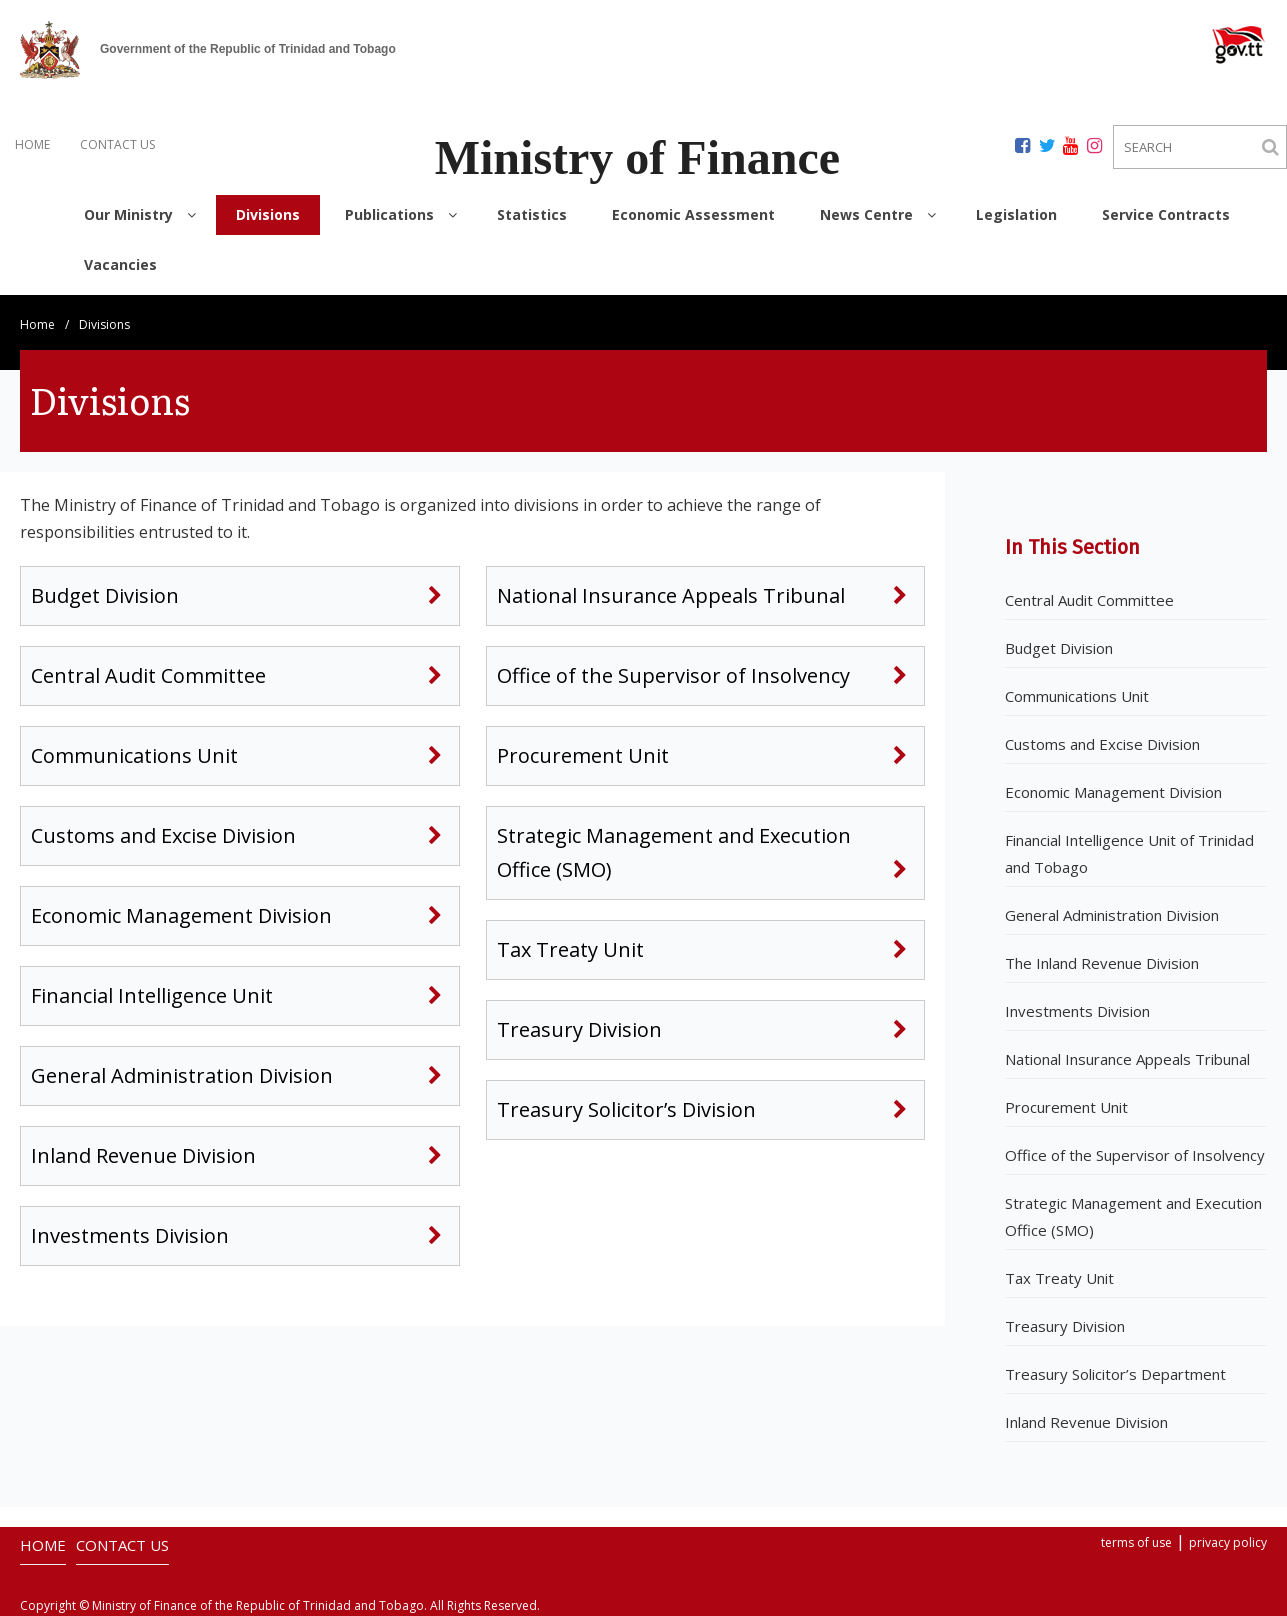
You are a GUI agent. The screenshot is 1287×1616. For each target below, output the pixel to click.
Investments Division (130, 1235)
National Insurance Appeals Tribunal (671, 595)
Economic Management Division (181, 915)
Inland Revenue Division (143, 1155)
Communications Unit (134, 755)
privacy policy (1228, 1542)
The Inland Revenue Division (1102, 963)
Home (37, 324)
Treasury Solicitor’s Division (626, 1109)
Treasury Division (579, 1029)
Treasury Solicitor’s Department (1115, 1374)
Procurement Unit (583, 755)
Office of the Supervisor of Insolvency (673, 675)
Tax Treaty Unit (570, 949)
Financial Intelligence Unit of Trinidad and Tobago (1129, 853)
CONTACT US (117, 144)
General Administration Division (184, 1075)
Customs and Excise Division (163, 835)
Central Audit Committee (148, 675)
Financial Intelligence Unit (154, 995)
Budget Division (105, 595)
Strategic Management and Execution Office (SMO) (674, 852)
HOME (32, 144)
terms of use (1136, 1542)
